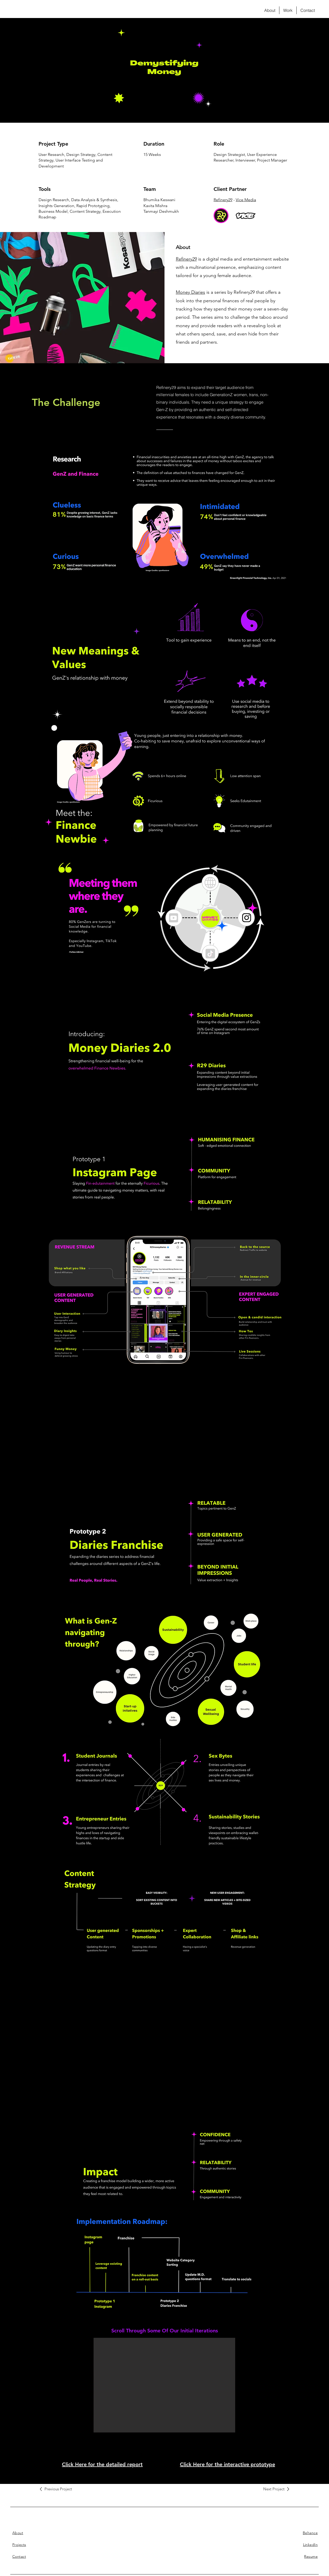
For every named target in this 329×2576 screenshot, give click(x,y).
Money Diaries (190, 292)
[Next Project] (271, 2489)
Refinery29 (186, 259)
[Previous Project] (57, 2489)
